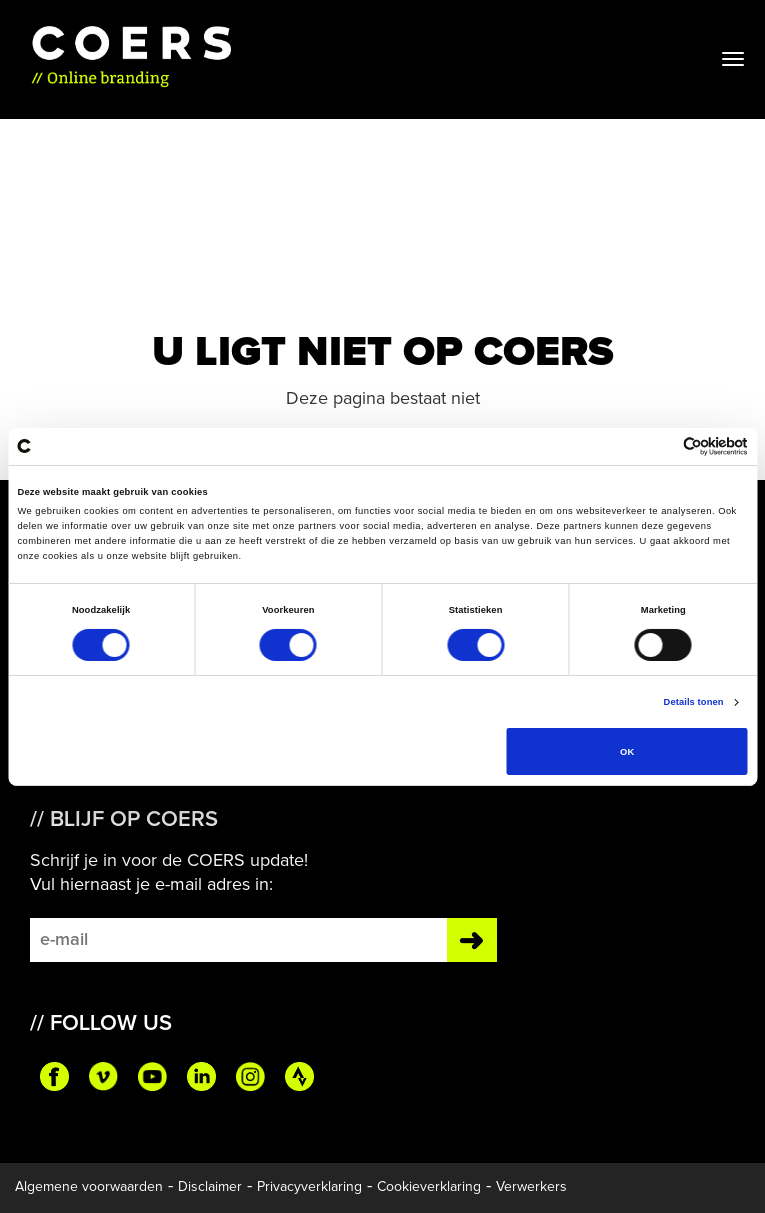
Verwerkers (531, 1186)
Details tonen (694, 702)
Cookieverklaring (429, 1186)
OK (627, 752)
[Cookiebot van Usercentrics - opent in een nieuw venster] (660, 446)
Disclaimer (210, 1186)
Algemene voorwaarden (89, 1186)
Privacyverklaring (309, 1186)
